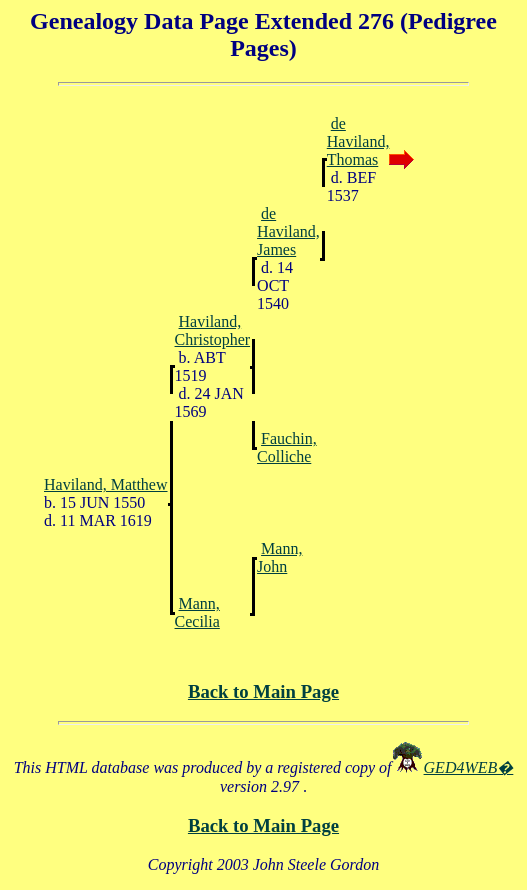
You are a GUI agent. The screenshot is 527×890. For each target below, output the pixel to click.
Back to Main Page (263, 691)
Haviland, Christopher (213, 330)
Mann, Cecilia (197, 612)
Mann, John (279, 557)
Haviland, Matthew (106, 484)
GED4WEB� (469, 767)
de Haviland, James (288, 231)
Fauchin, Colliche (287, 447)
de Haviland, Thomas (358, 141)
